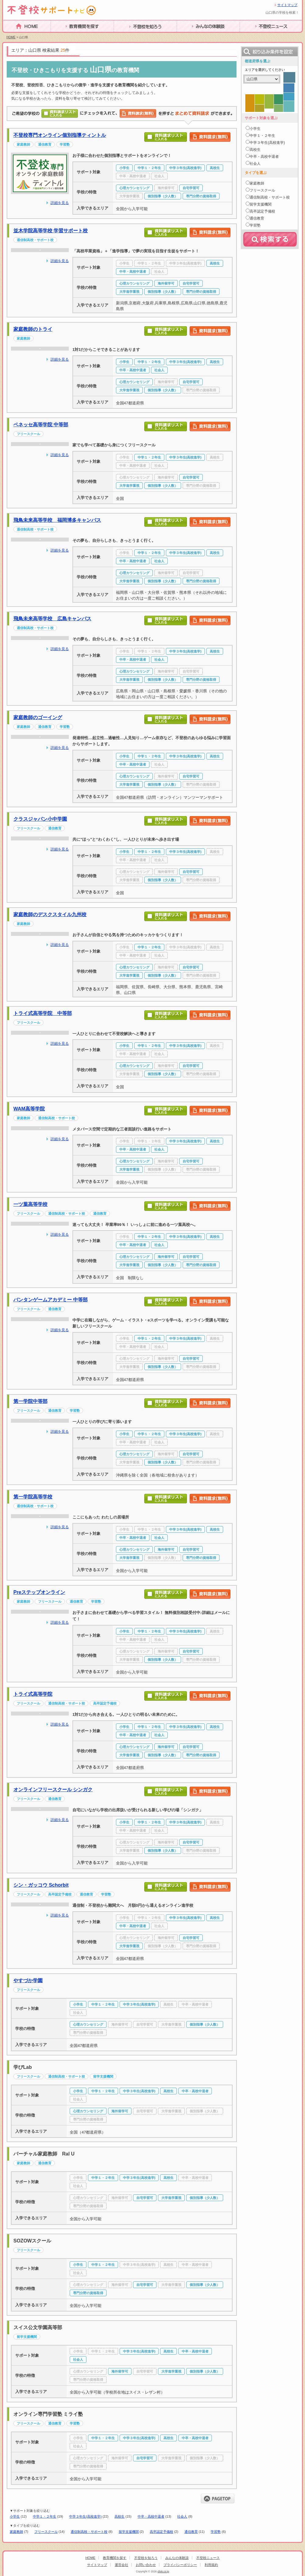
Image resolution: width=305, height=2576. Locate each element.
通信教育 (191, 2531)
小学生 (15, 2516)
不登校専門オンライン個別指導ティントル (59, 135)
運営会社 (121, 2565)
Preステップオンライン (39, 1592)
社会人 (182, 2516)
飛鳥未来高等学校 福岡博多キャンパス (57, 520)
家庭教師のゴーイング (37, 717)
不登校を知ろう (131, 35)
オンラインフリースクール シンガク (53, 1789)
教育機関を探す (68, 35)
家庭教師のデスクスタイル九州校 (49, 914)
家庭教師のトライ (32, 329)
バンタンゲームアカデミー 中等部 (50, 1299)
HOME (10, 35)
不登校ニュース (257, 35)
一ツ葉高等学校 (30, 1204)
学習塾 (216, 2531)
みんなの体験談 (194, 35)
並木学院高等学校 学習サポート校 (50, 230)
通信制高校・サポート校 (89, 2531)
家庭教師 (16, 2531)
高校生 (119, 2516)
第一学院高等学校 (32, 1496)
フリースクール (46, 2531)
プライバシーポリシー (180, 2565)
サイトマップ (287, 5)
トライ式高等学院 (32, 1694)
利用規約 (211, 2565)
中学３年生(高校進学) (85, 2516)
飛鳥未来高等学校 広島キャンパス (52, 618)
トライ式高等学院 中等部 (42, 1013)
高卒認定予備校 (161, 2531)
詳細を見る (60, 203)
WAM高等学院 (29, 1108)
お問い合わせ (146, 2565)
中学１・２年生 (44, 2516)
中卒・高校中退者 (151, 2516)
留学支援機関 (129, 2531)
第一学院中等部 (30, 1401)
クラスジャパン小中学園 (40, 819)
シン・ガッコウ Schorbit (40, 1885)
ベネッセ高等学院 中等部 (40, 424)
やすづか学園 (28, 1980)
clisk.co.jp (163, 2571)
